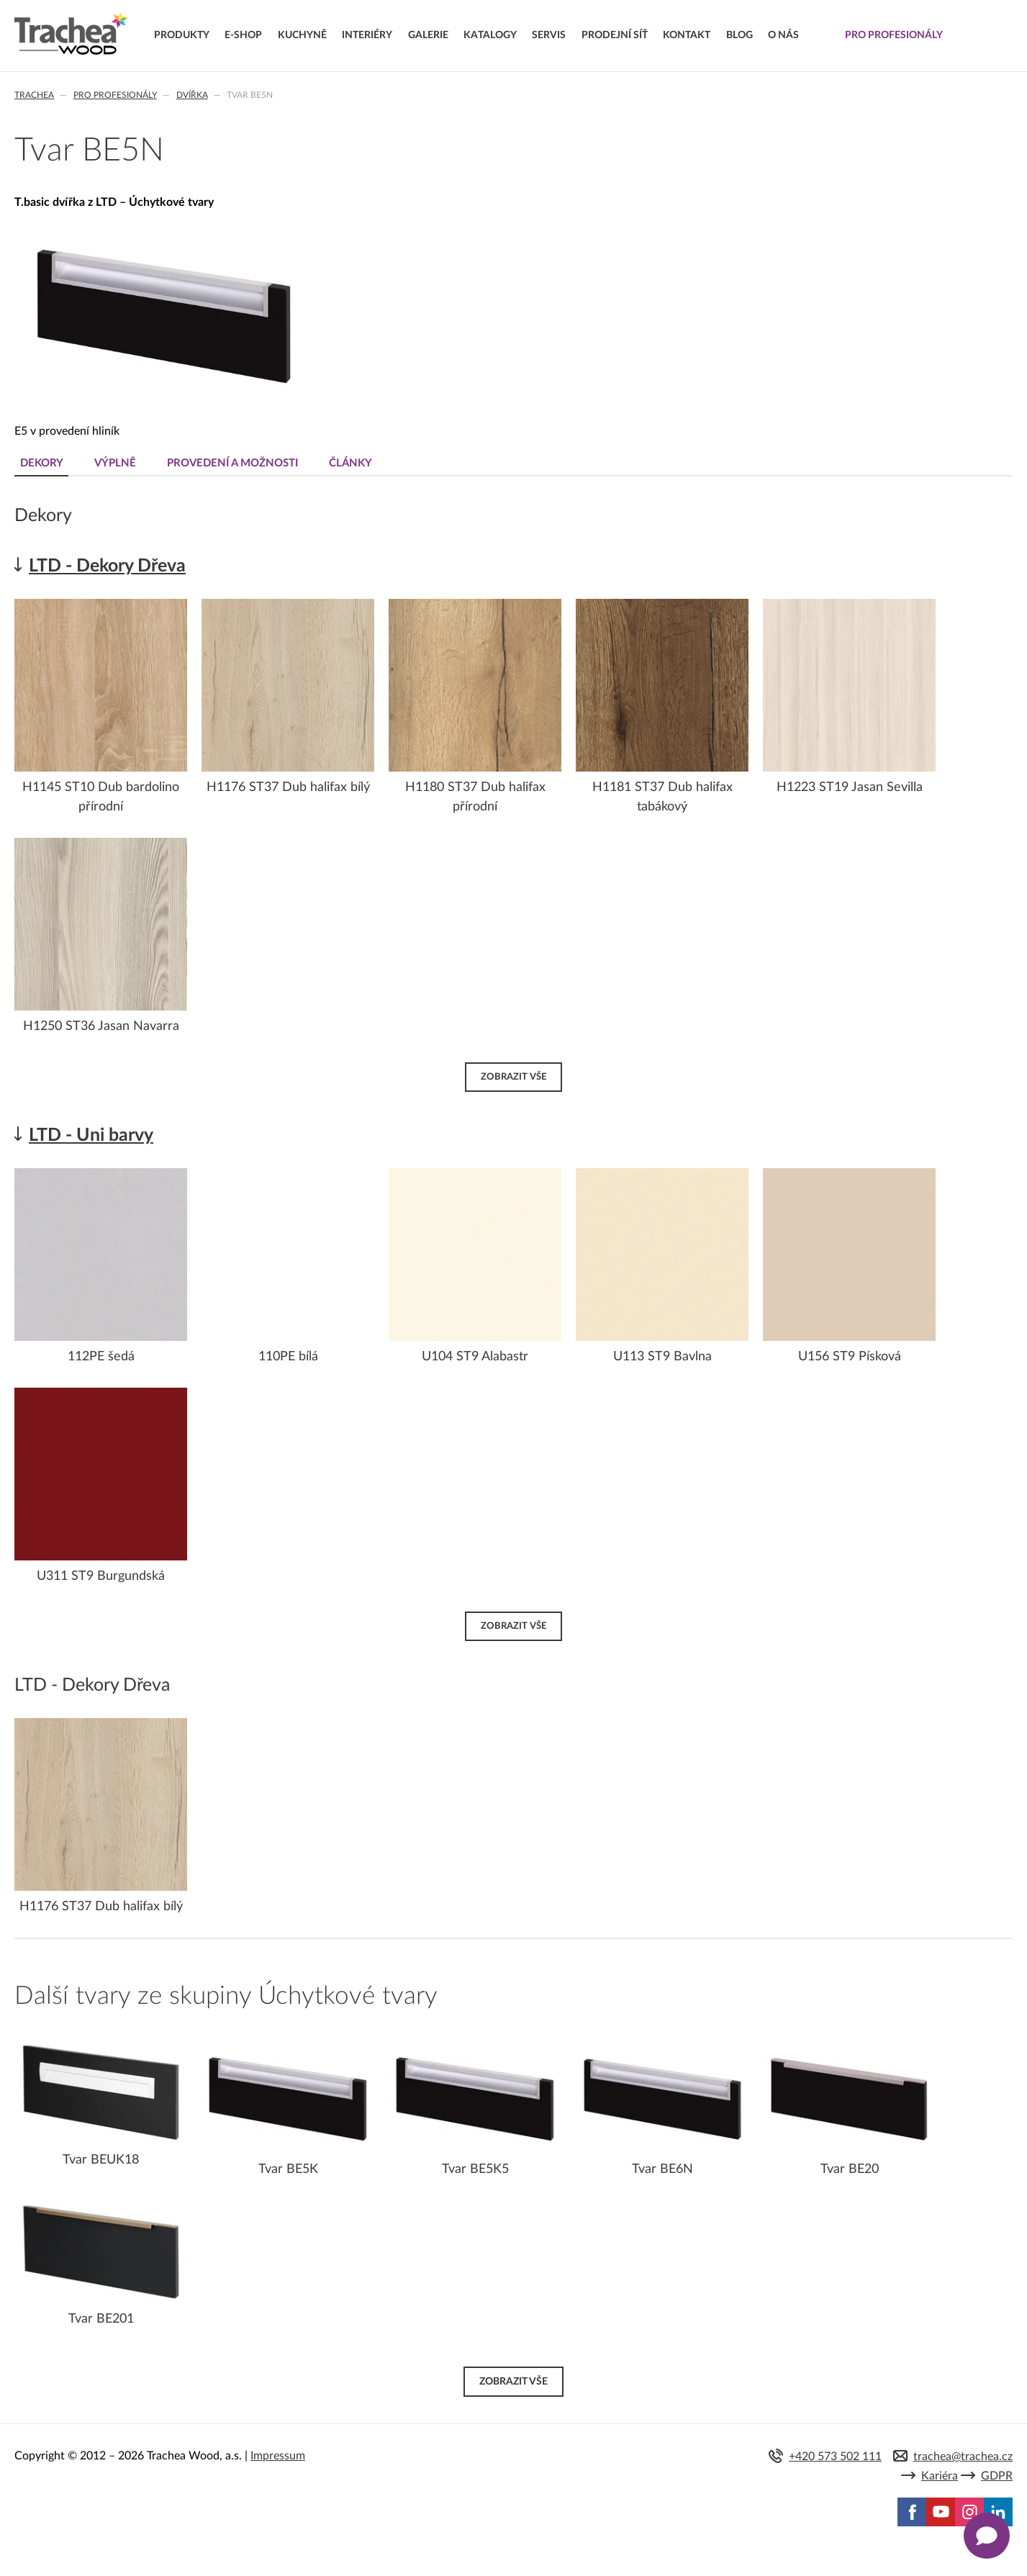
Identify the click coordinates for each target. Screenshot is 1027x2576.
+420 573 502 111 (835, 2456)
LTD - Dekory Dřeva (107, 566)
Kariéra (939, 2476)
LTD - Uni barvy (91, 1135)
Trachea (34, 95)
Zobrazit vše (513, 1076)
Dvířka (192, 95)
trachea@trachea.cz (963, 2456)
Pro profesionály (115, 95)
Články (354, 463)
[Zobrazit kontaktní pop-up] (987, 2536)
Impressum (277, 2456)
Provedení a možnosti (235, 463)
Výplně (116, 463)
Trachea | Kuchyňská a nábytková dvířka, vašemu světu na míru (70, 33)
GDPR (997, 2476)
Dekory (41, 463)
